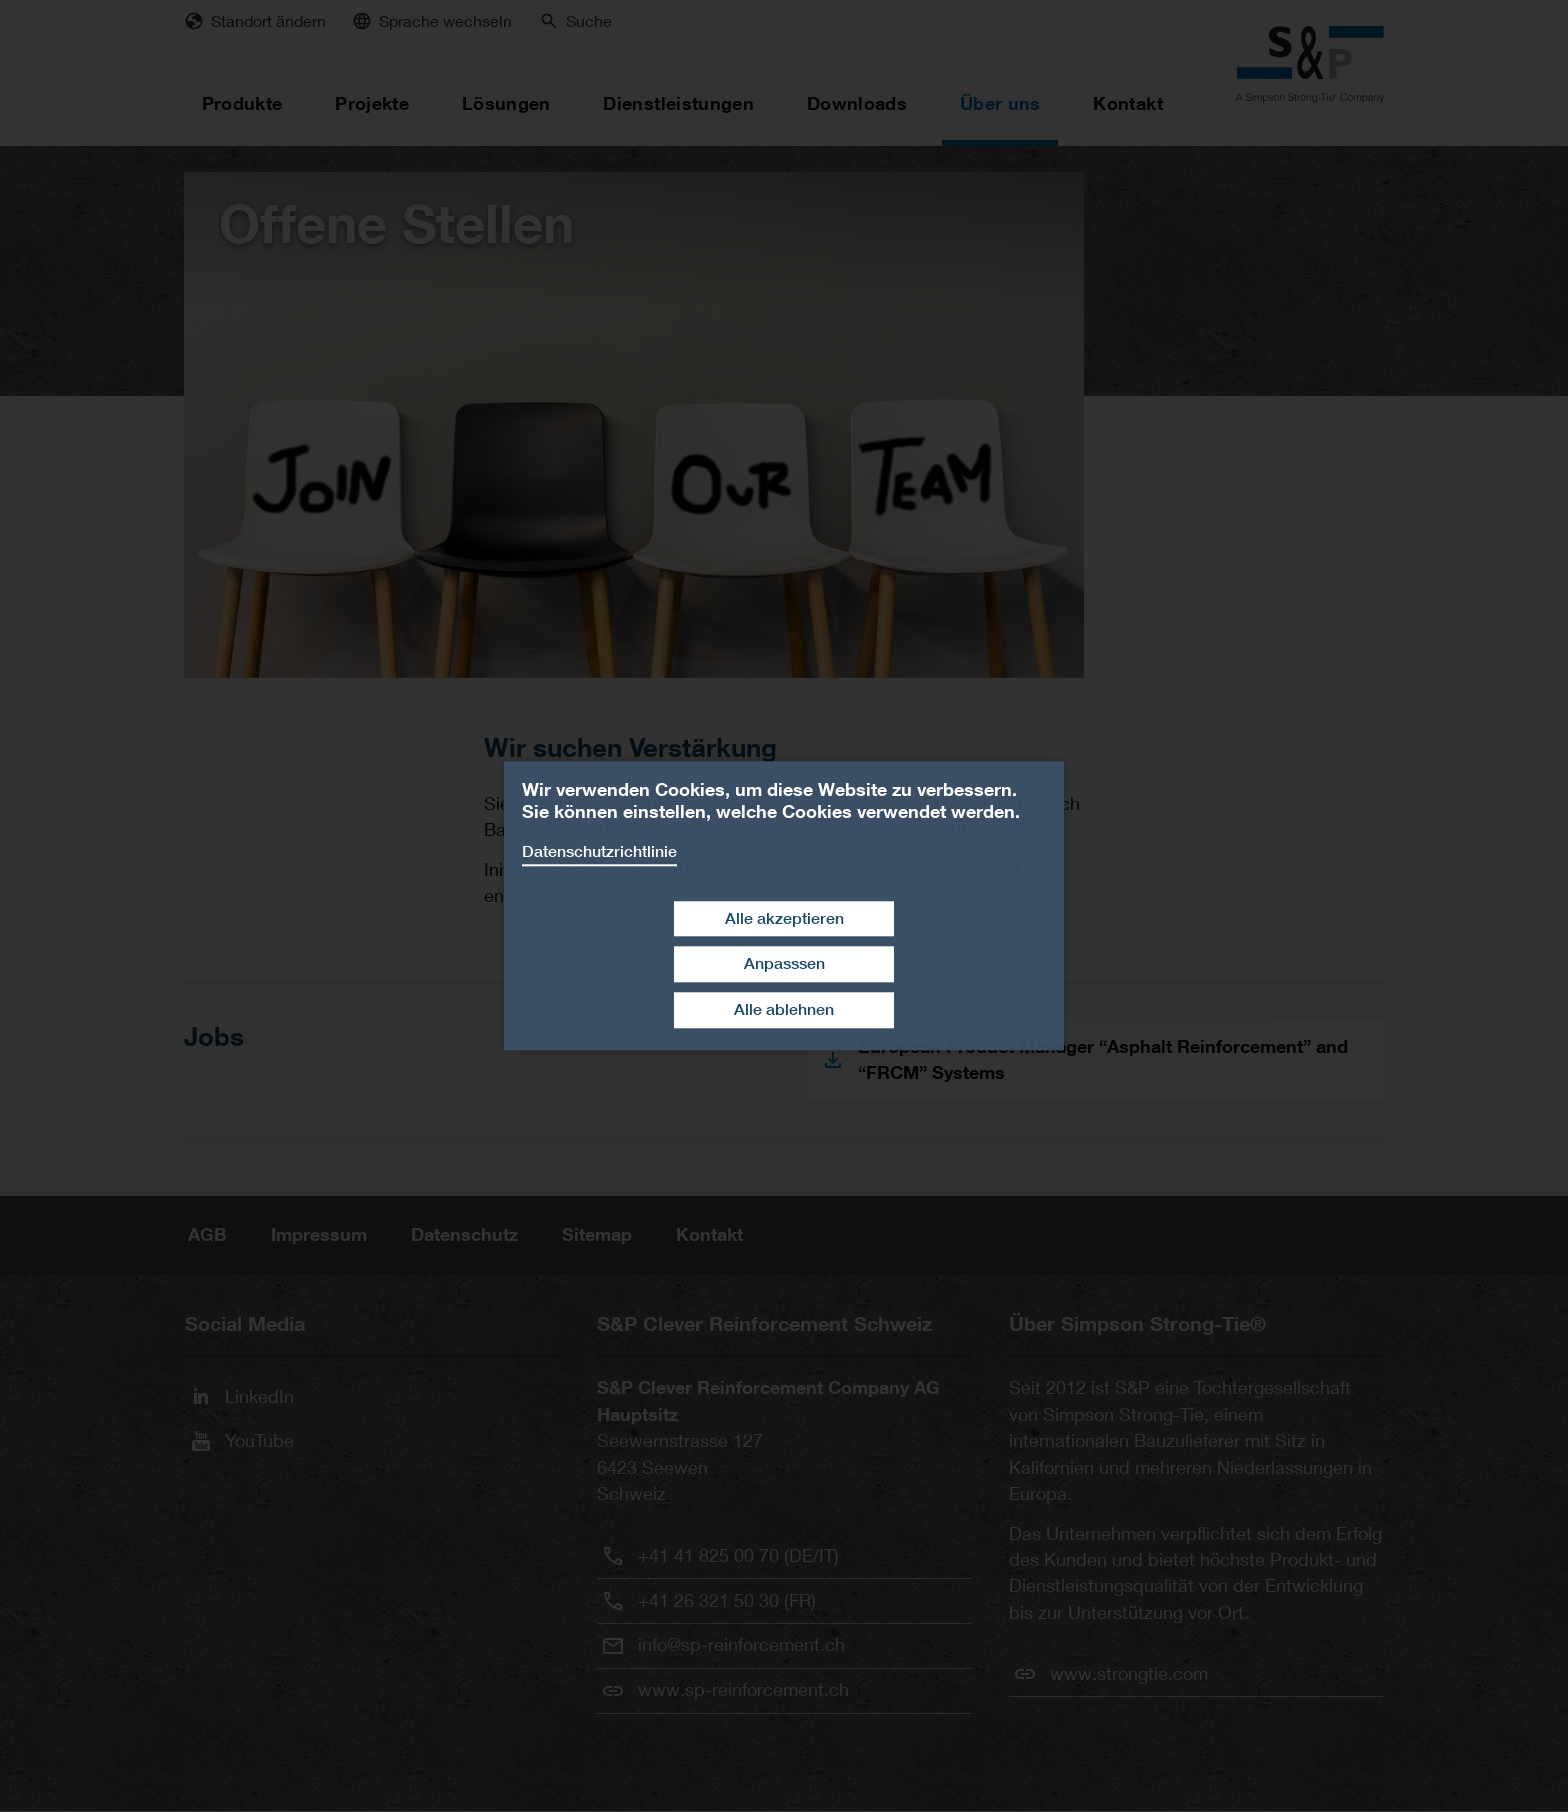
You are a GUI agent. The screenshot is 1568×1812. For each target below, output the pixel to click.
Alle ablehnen (784, 1009)
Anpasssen (784, 964)
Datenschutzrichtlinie (599, 851)
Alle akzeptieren (784, 918)
